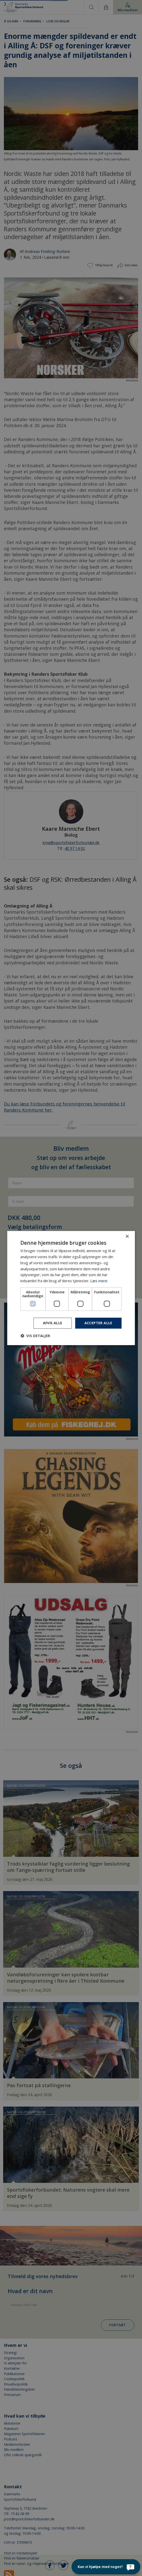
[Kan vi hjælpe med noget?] (106, 2566)
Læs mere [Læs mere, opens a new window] (98, 1280)
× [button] (127, 1236)
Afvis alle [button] (52, 1323)
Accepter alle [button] (98, 1323)
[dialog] (71, 1288)
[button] (35, 1335)
